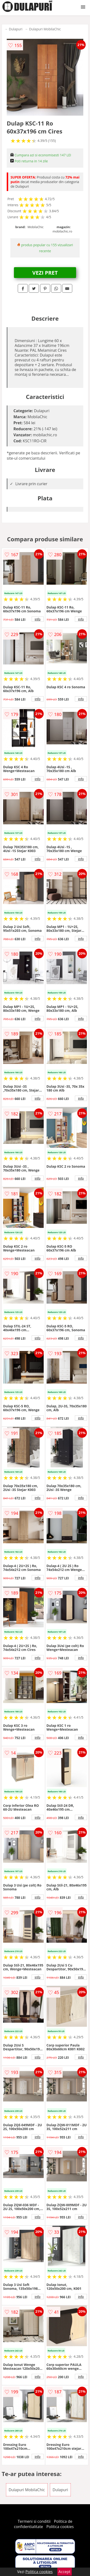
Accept (65, 2571)
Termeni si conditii (34, 2521)
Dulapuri (15, 29)
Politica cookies (60, 2526)
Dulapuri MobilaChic (45, 29)
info (38, 619)
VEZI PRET (45, 272)
